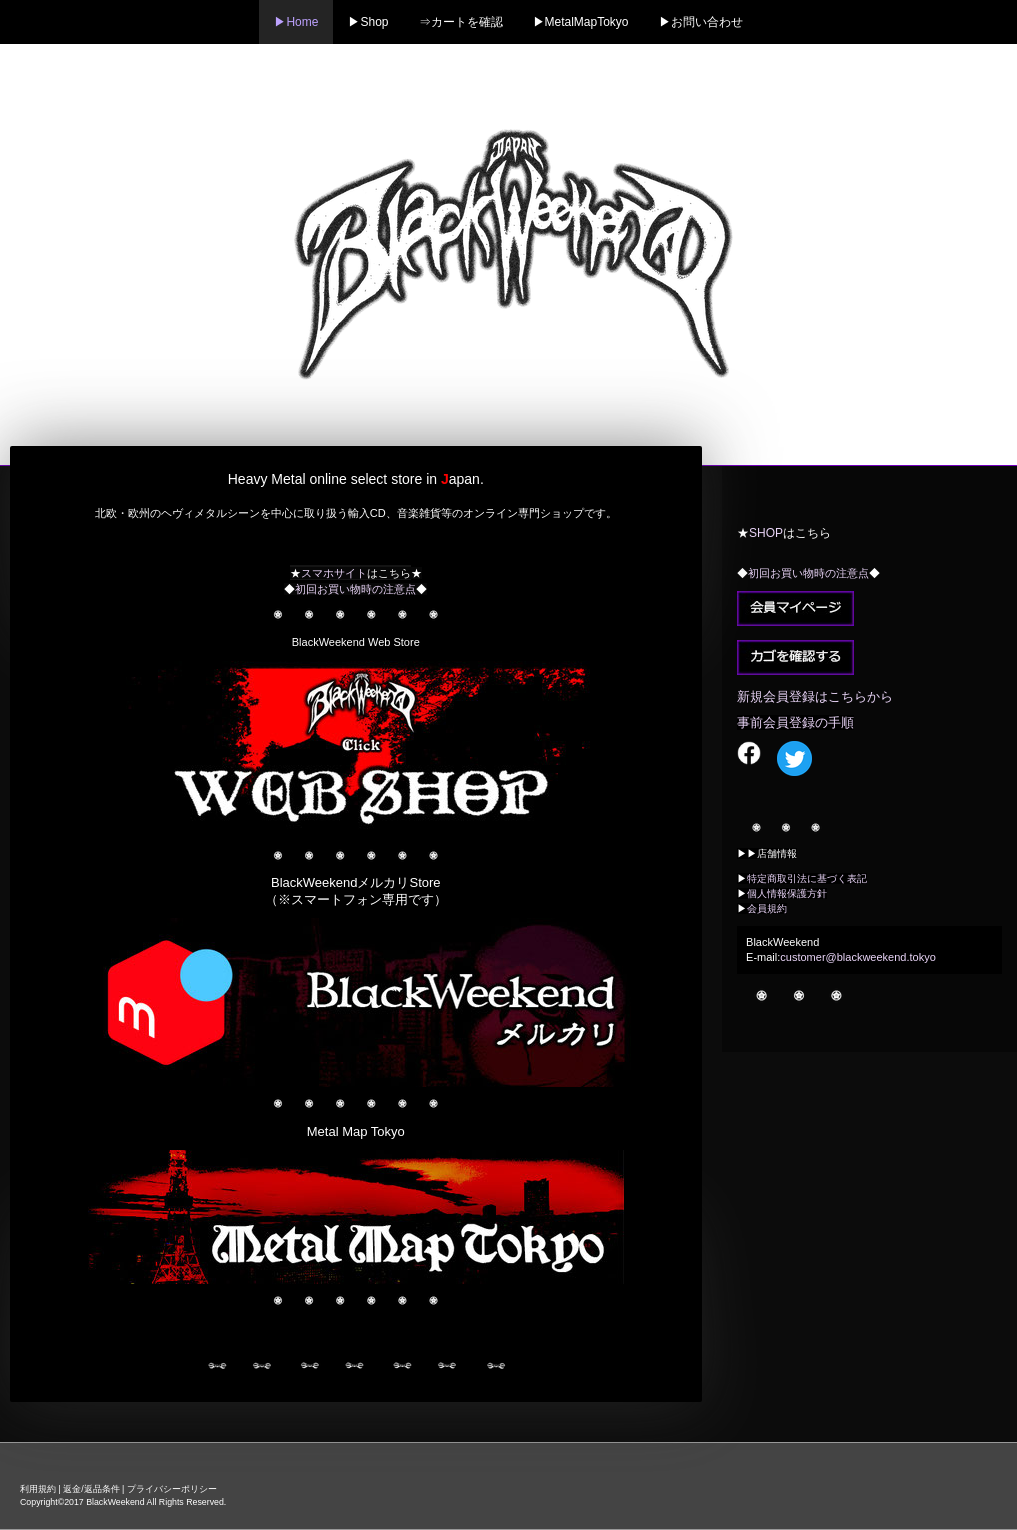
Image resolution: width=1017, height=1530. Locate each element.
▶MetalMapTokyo (581, 22)
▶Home (296, 22)
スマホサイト (334, 573)
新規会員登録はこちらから (815, 696)
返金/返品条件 (91, 1489)
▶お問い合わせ (701, 22)
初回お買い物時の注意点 (355, 589)
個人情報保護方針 (787, 893)
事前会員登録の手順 (795, 722)
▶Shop (368, 22)
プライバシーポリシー (172, 1489)
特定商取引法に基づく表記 (807, 878)
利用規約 (38, 1489)
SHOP (766, 533)
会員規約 (767, 908)
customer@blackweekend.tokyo (857, 957)
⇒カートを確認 (461, 22)
